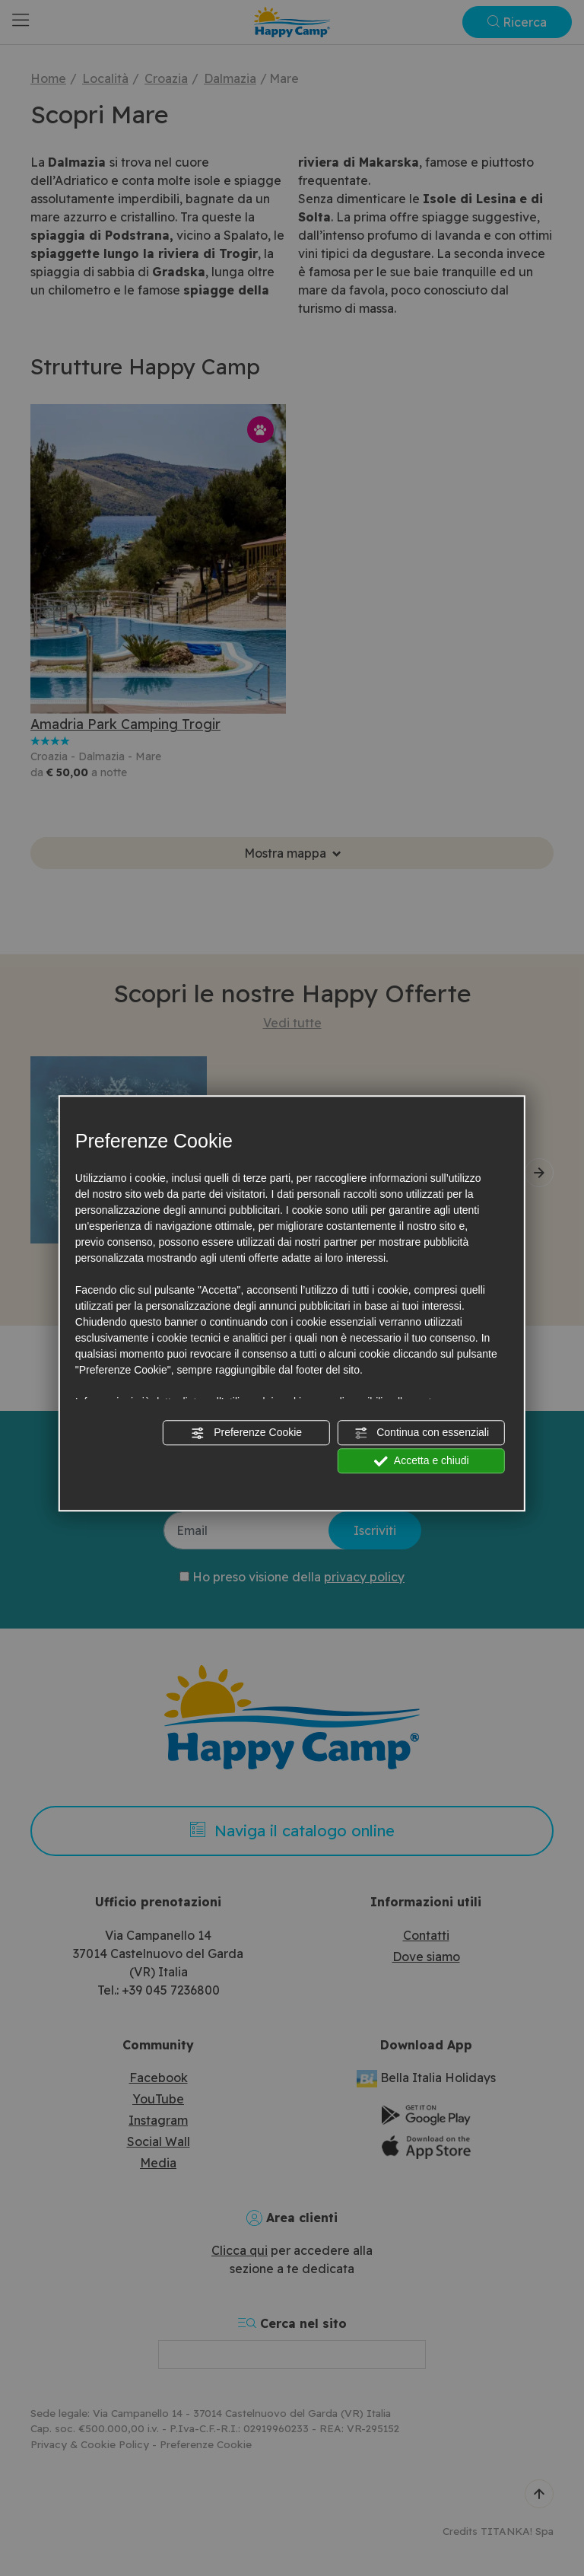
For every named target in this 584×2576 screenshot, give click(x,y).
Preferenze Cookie (246, 1433)
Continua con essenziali (421, 1433)
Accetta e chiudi (421, 1461)
